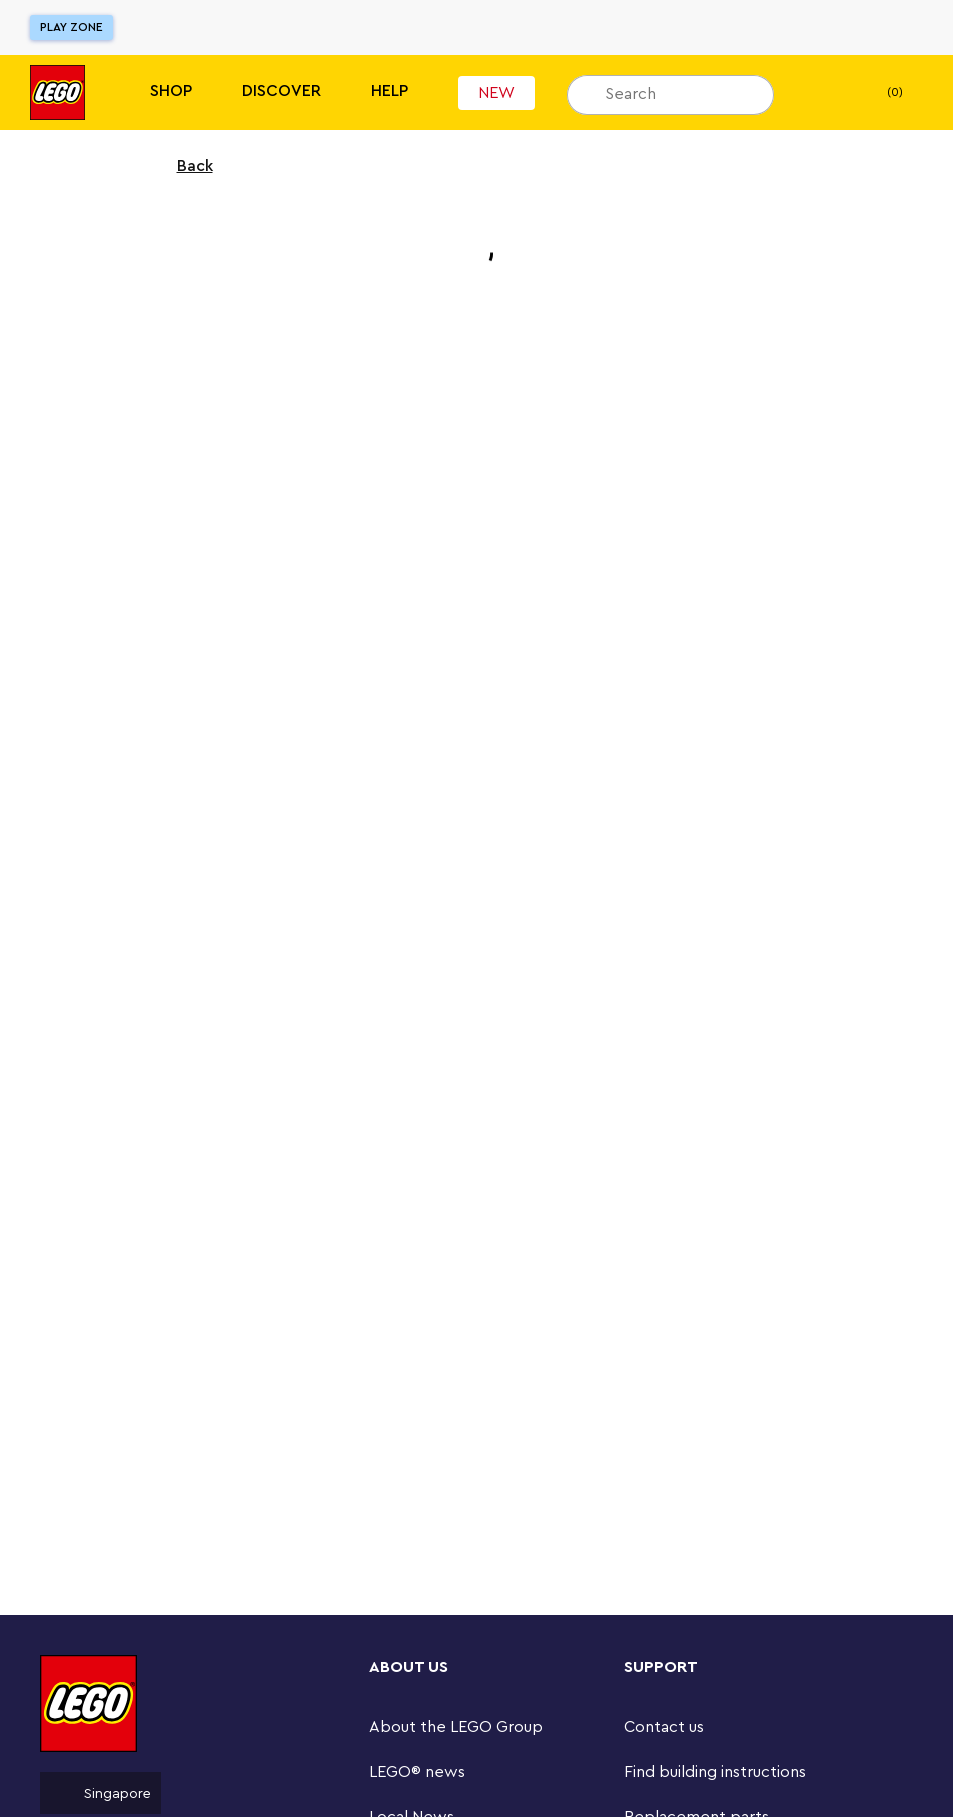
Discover (281, 91)
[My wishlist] (820, 93)
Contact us (664, 1727)
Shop (171, 91)
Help (389, 91)
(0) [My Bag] (878, 93)
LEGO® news (417, 1772)
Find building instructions (715, 1772)
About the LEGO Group (456, 1727)
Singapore (100, 1793)
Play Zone (71, 27)
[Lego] (57, 92)
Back (182, 166)
